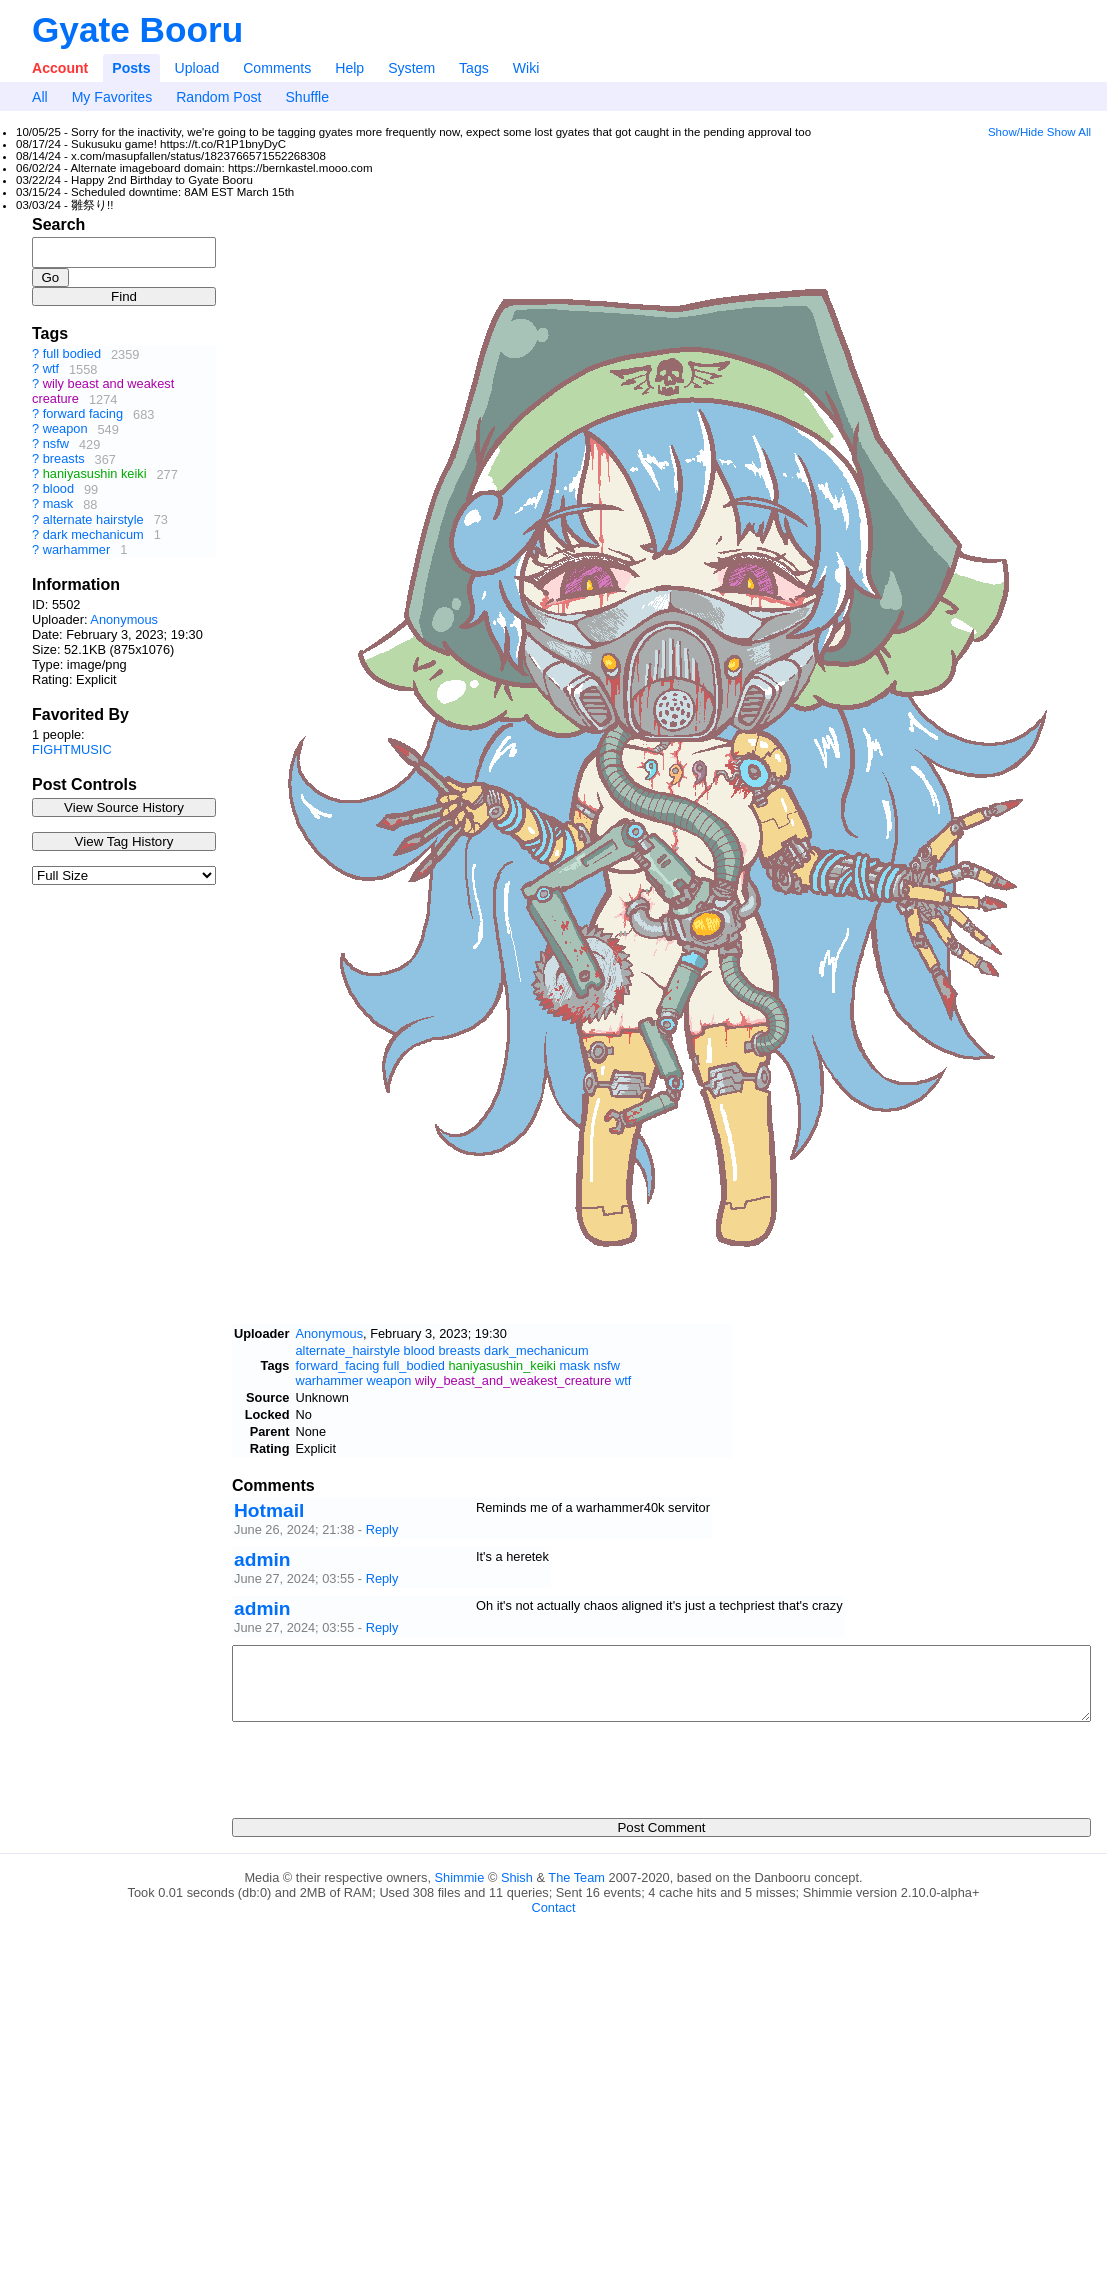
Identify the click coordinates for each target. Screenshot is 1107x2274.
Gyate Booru (137, 29)
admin (262, 1559)
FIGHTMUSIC (72, 749)
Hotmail (269, 1510)
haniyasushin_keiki (501, 1365)
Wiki (526, 68)
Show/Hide (1016, 132)
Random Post (218, 97)
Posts (131, 68)
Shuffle (307, 97)
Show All (1069, 132)
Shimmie (460, 1877)
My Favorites (112, 97)
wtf (51, 369)
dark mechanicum (93, 534)
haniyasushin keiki (95, 474)
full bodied (72, 354)
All (40, 97)
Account (60, 68)
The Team (576, 1877)
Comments (277, 68)
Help (349, 68)
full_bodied (414, 1365)
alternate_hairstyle (347, 1350)
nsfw (56, 444)
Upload (197, 68)
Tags (474, 68)
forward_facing (337, 1365)
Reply (382, 1529)
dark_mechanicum (536, 1350)
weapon (65, 429)
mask (58, 504)
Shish (517, 1877)
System (411, 68)
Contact (553, 1907)
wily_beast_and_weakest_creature (513, 1380)
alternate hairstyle (93, 519)
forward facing (83, 414)
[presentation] (384, 1764)
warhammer (77, 549)
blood (58, 489)
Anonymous (124, 619)
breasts (64, 459)
